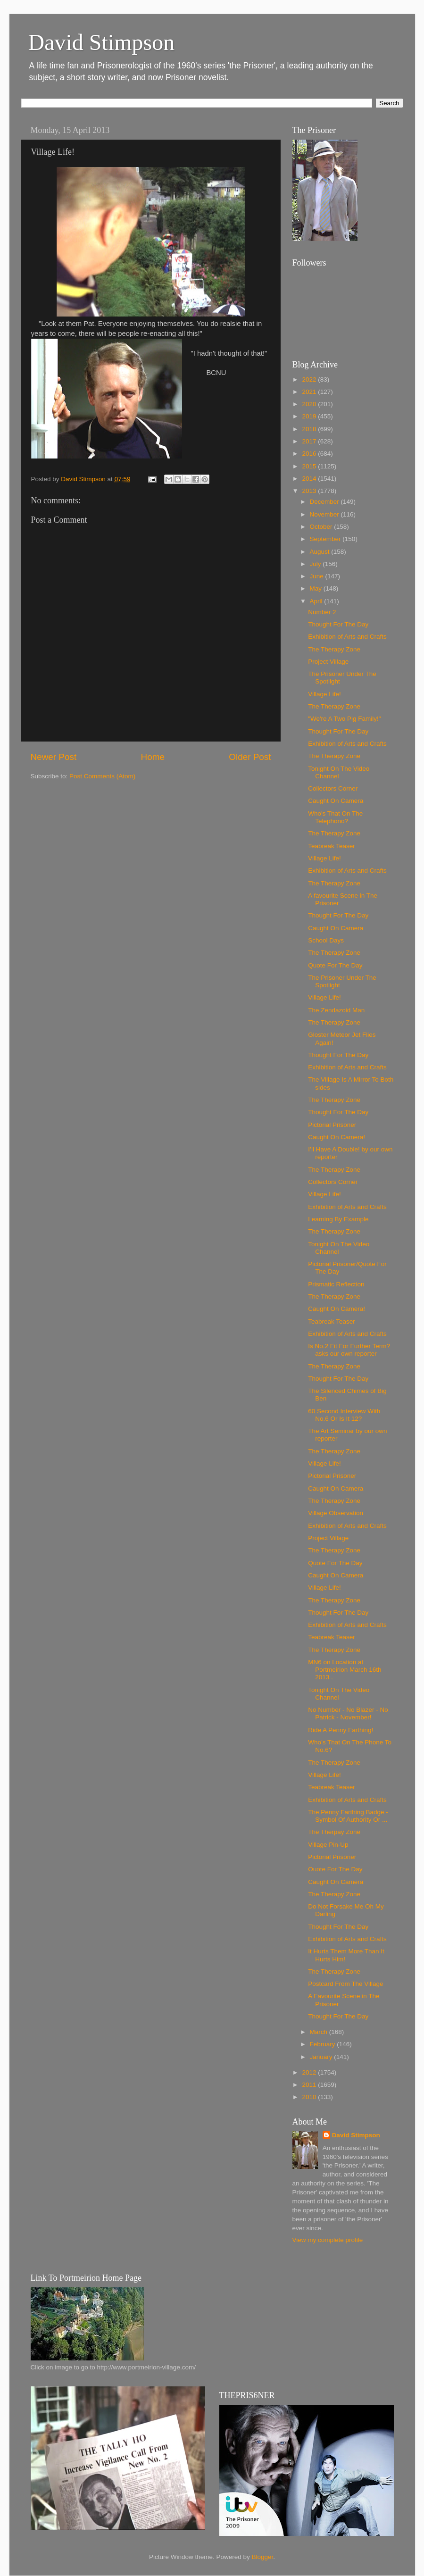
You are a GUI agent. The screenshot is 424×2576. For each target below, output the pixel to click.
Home (153, 757)
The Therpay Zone (334, 1831)
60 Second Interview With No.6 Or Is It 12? (344, 1415)
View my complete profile (327, 2239)
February (323, 2044)
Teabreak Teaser (331, 846)
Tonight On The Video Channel (338, 772)
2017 (310, 441)
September (326, 538)
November (325, 514)
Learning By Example (338, 1219)
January (322, 2056)
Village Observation (335, 1513)
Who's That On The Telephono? (335, 817)
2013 (310, 490)
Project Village (328, 661)
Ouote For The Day (335, 1869)
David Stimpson (101, 42)
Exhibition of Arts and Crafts (347, 636)
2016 (310, 453)
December (325, 501)
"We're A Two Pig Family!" (344, 718)
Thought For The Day (338, 624)
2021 (310, 391)
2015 (310, 466)
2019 (310, 416)
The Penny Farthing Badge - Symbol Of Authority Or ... (348, 1816)
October (322, 526)
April (317, 601)
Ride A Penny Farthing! (340, 1730)
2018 (310, 429)
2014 (310, 478)
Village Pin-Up (328, 1844)
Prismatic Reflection (336, 1284)
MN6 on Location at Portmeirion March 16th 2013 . (344, 1670)
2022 (310, 379)
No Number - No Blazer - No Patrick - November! (348, 1713)
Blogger (263, 2556)
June (317, 576)
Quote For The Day (335, 965)
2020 (310, 404)
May (317, 588)
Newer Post (54, 757)
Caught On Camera (335, 800)
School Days (326, 940)
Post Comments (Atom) (102, 776)
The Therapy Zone (334, 649)
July (316, 563)
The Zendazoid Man (336, 1010)
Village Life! (324, 694)
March (319, 2031)
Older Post (250, 757)
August (321, 551)
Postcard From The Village (345, 1983)
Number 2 (322, 612)
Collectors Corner (332, 788)
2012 (310, 2072)
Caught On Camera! (336, 1137)
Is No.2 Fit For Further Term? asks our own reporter (349, 1349)
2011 (310, 2084)
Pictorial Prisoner (332, 1124)
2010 (310, 2097)
